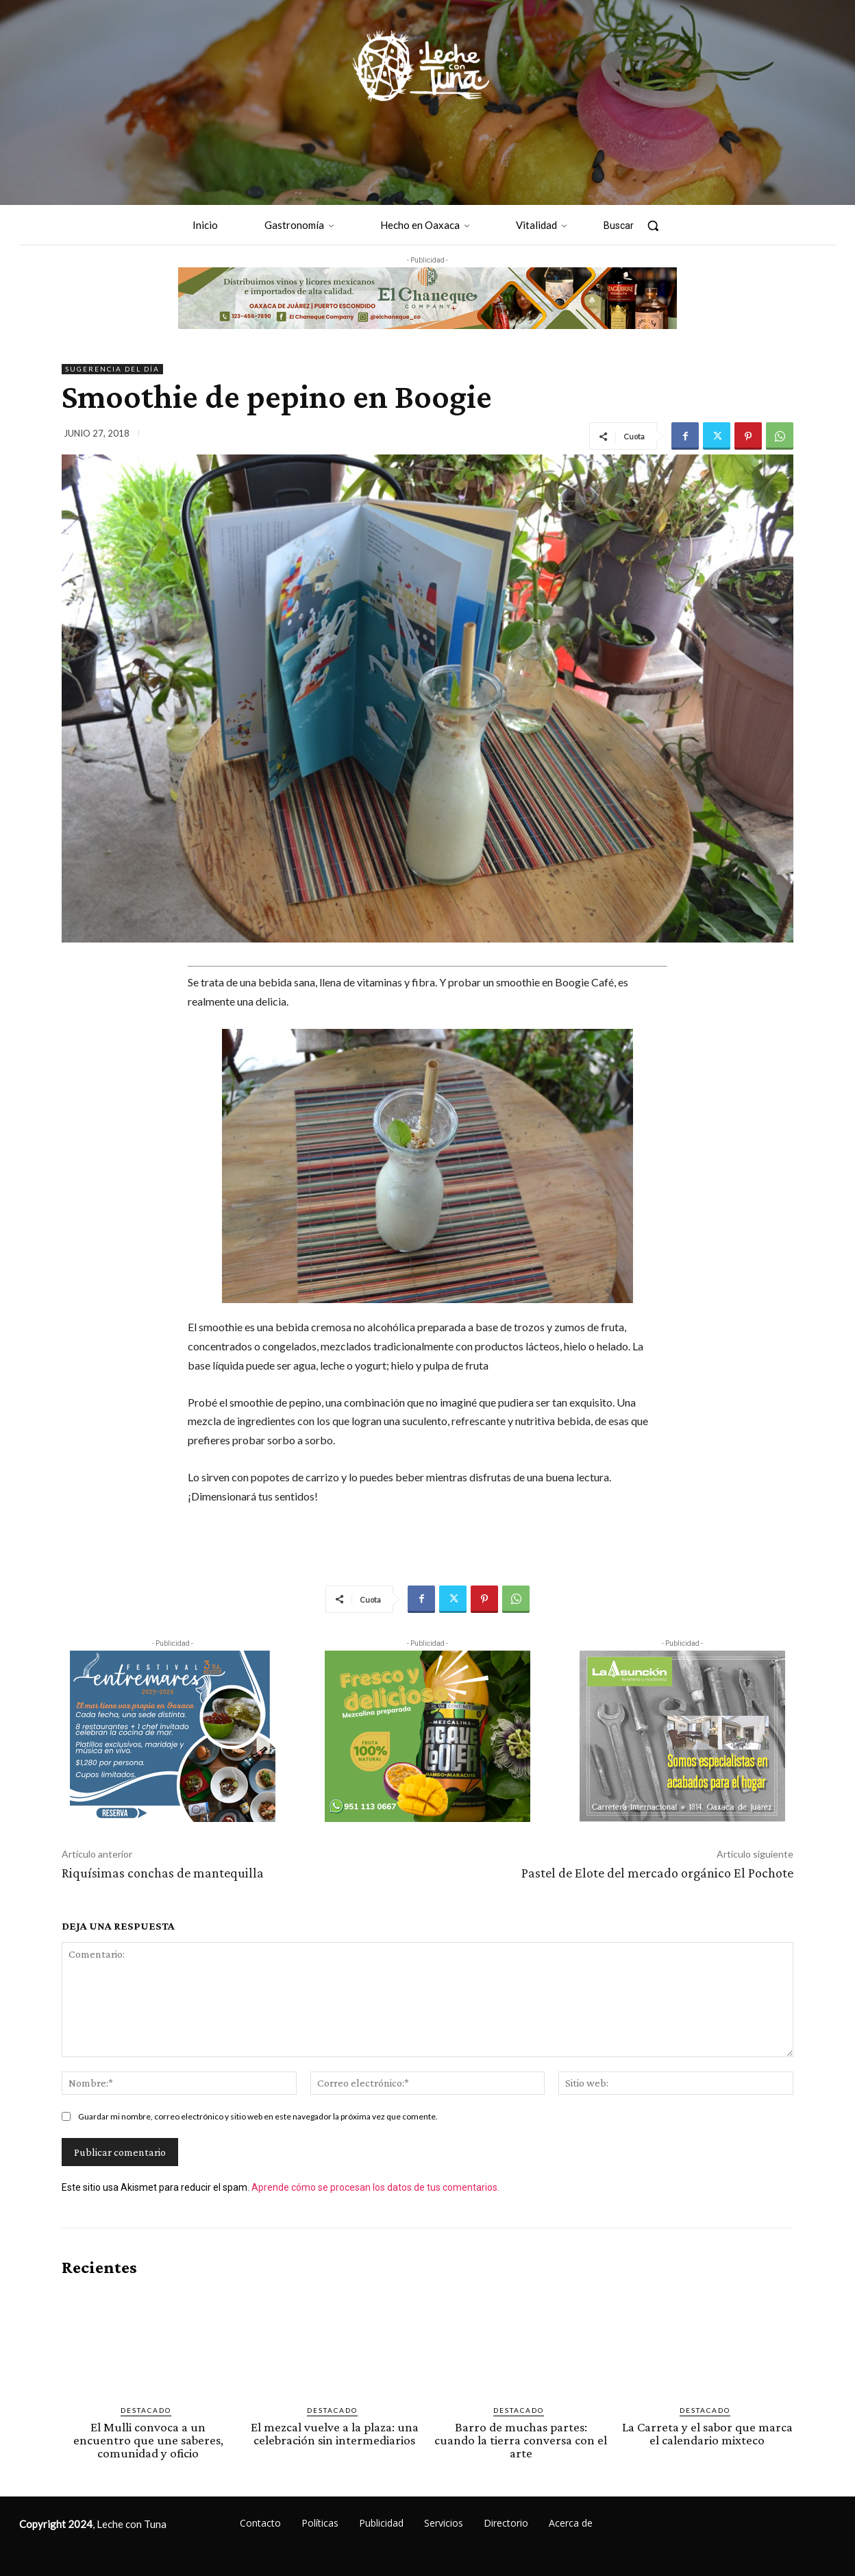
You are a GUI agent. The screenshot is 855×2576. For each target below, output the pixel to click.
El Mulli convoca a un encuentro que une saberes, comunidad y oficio (148, 2440)
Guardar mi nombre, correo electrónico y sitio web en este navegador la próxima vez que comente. (258, 2116)
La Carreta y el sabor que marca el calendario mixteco (707, 2433)
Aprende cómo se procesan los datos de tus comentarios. (375, 2187)
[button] (638, 225)
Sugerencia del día (112, 369)
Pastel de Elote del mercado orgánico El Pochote (657, 1872)
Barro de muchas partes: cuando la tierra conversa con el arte (520, 2440)
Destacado (146, 2410)
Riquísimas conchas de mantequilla (163, 1872)
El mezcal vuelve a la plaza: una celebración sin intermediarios (335, 2433)
